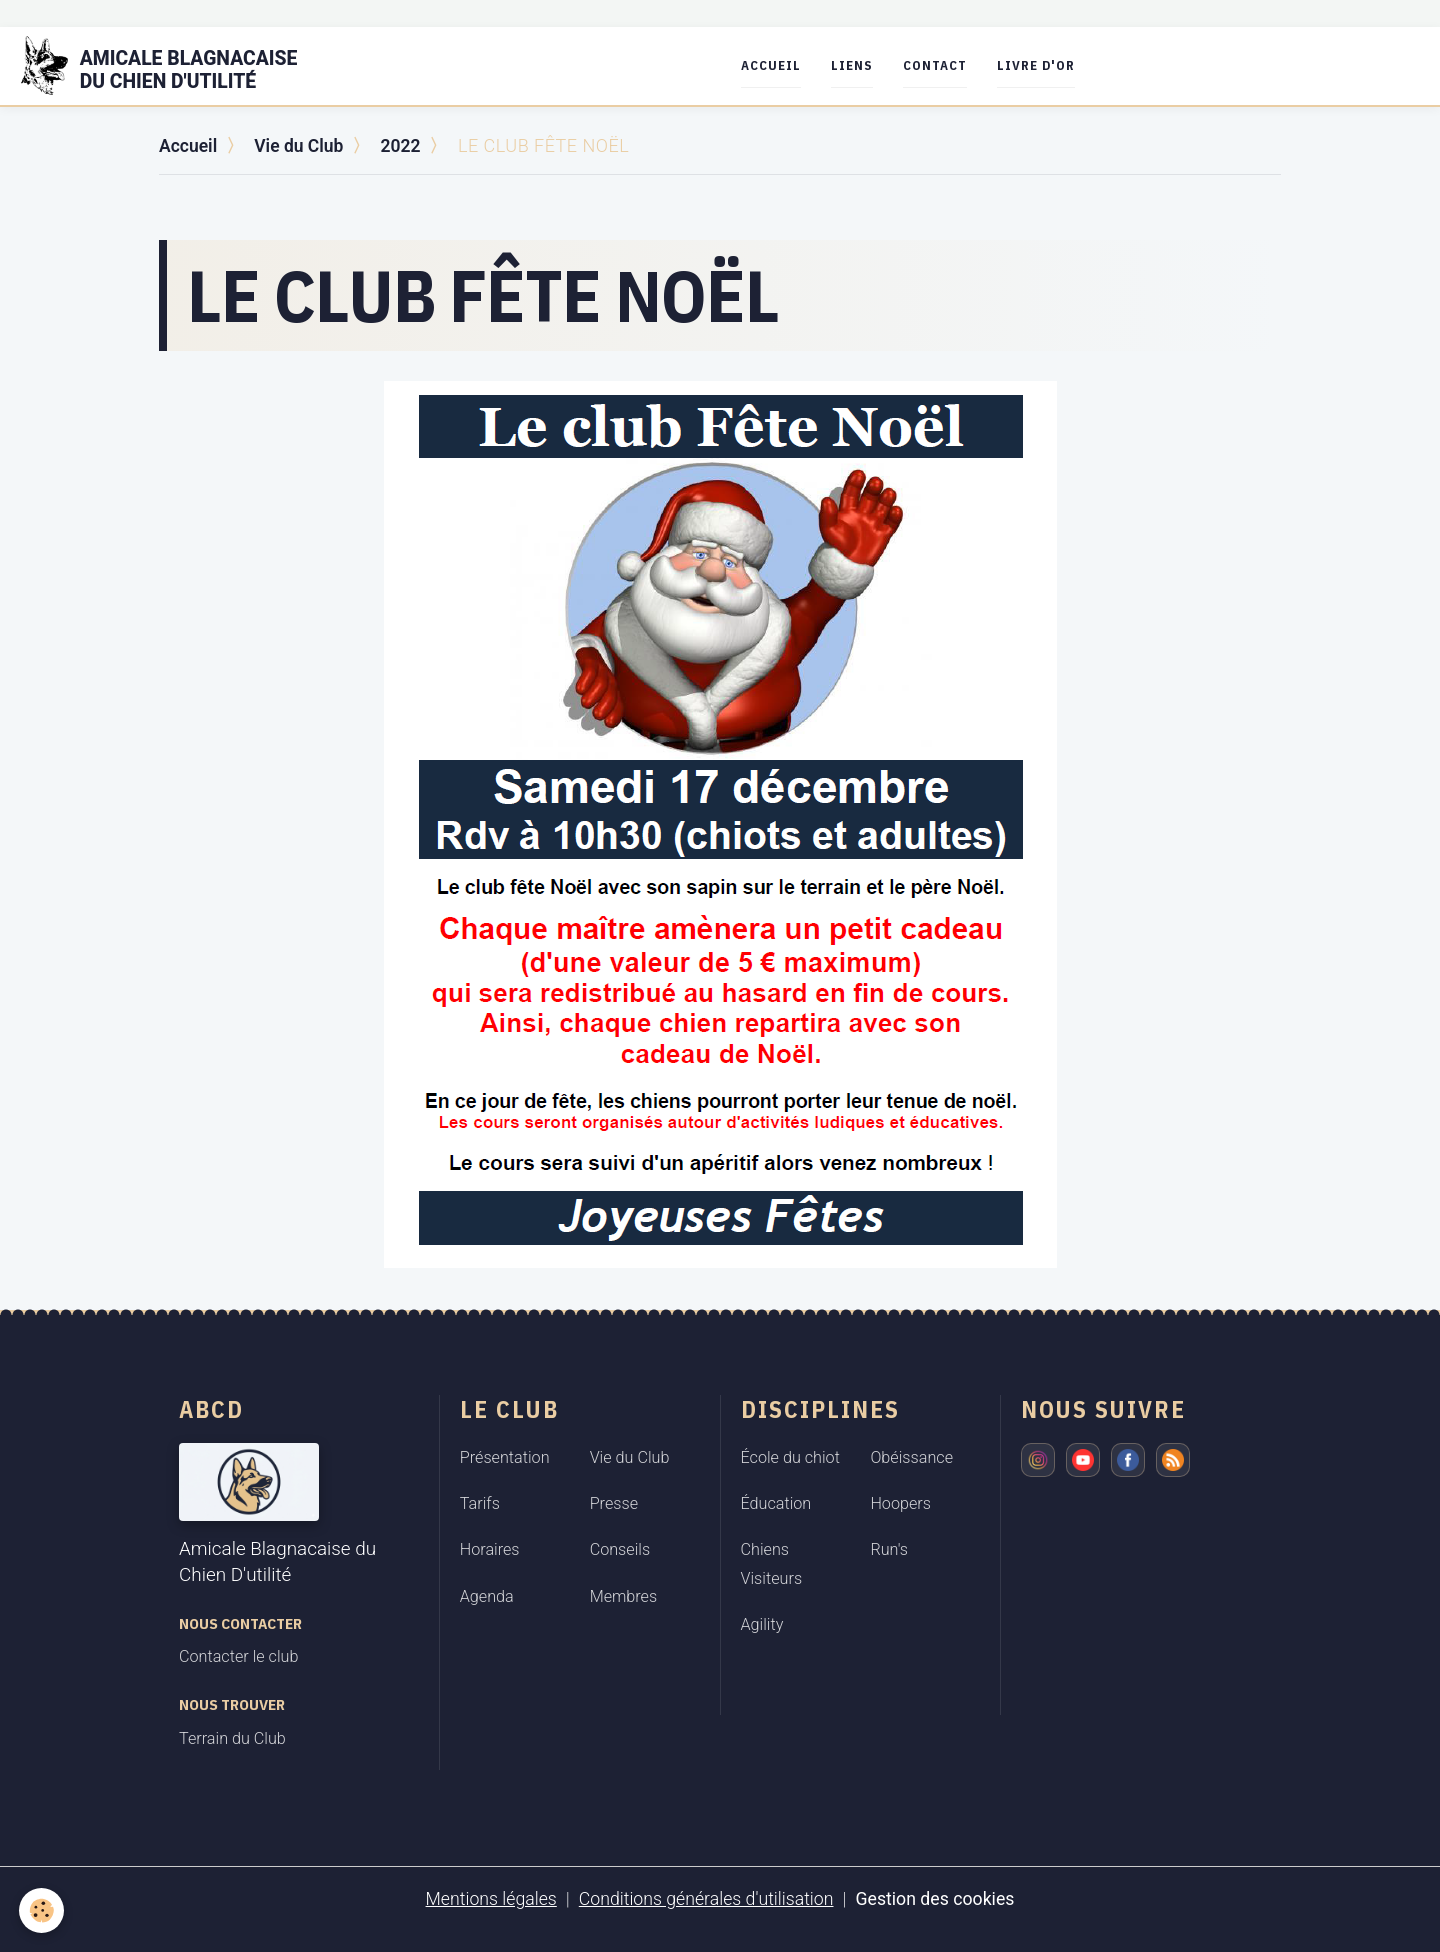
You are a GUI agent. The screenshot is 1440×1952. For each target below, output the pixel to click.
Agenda (487, 1596)
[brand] (174, 66)
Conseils (620, 1549)
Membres (624, 1596)
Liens (857, 65)
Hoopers (900, 1503)
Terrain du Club (232, 1738)
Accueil (776, 65)
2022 (405, 145)
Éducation (776, 1503)
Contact (940, 65)
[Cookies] (42, 1910)
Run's (889, 1549)
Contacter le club (238, 1656)
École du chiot (790, 1456)
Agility (762, 1624)
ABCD (211, 1408)
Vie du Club (302, 145)
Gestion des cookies (938, 1898)
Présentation (505, 1456)
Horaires (490, 1549)
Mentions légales (488, 1898)
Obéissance (911, 1456)
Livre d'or (1041, 65)
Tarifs (480, 1503)
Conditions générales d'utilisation (705, 1898)
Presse (614, 1503)
